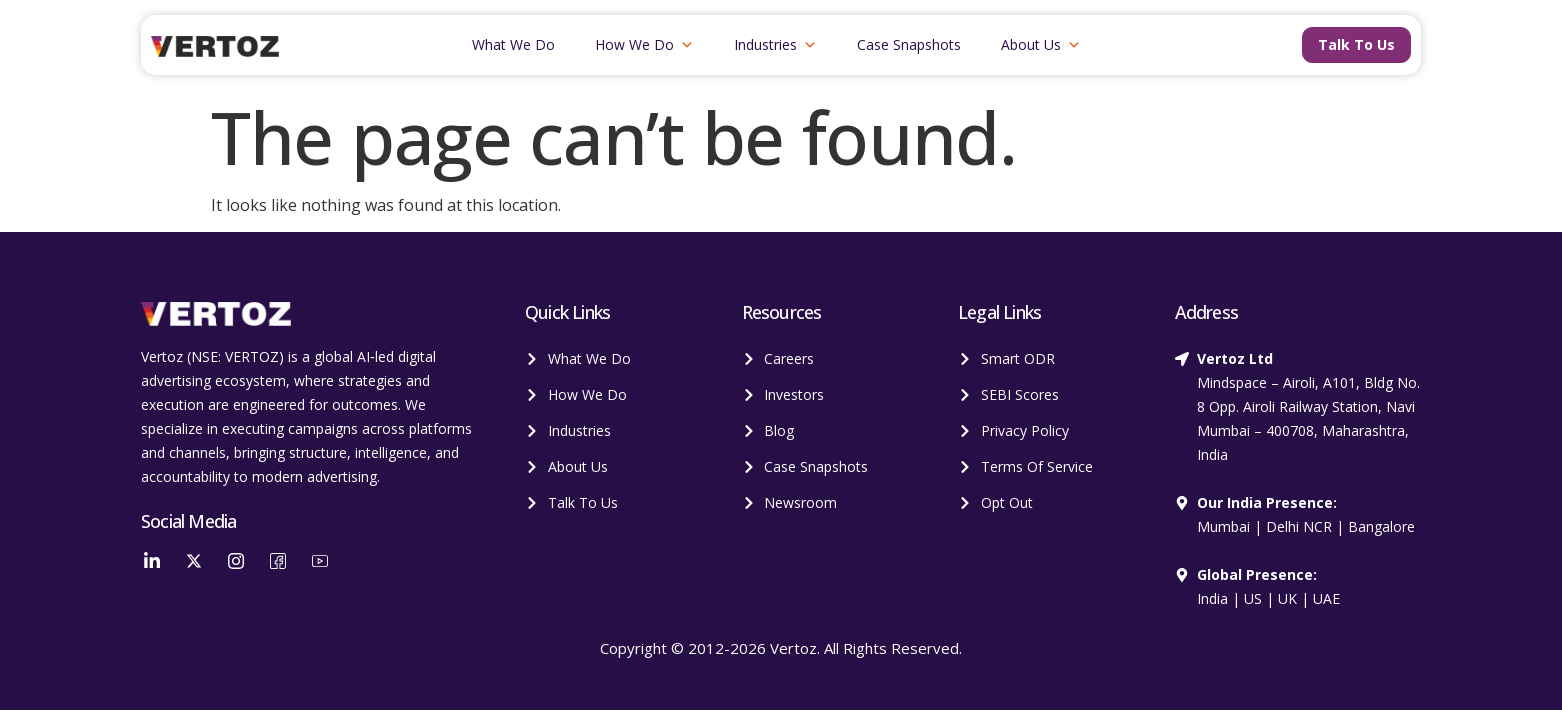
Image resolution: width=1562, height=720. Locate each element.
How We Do (644, 45)
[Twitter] (194, 560)
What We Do (513, 44)
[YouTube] (320, 560)
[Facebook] (278, 560)
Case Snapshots (909, 44)
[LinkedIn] (152, 560)
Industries (775, 45)
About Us (1041, 45)
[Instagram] (236, 560)
